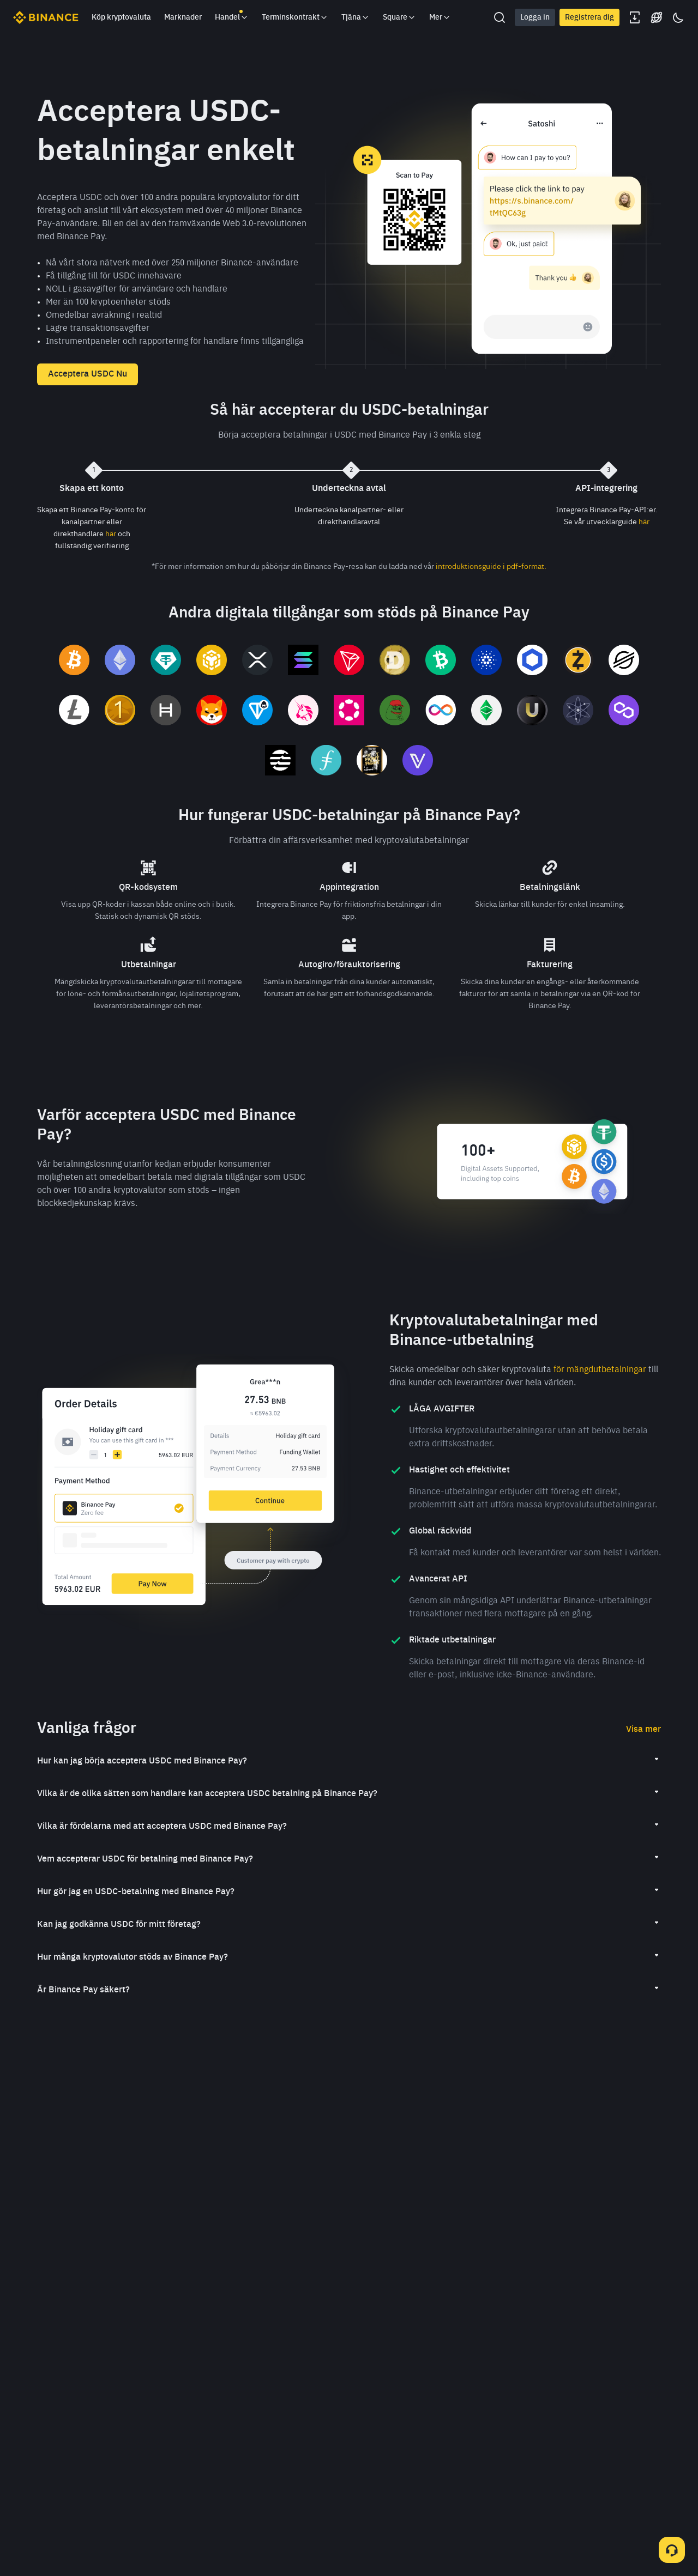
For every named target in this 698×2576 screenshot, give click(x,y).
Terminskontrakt (295, 17)
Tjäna (355, 17)
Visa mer (643, 1729)
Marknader (183, 17)
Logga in (535, 17)
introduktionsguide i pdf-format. (491, 567)
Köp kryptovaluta (121, 17)
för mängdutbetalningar (599, 1370)
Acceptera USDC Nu (87, 374)
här (110, 534)
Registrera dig (589, 17)
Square (399, 17)
